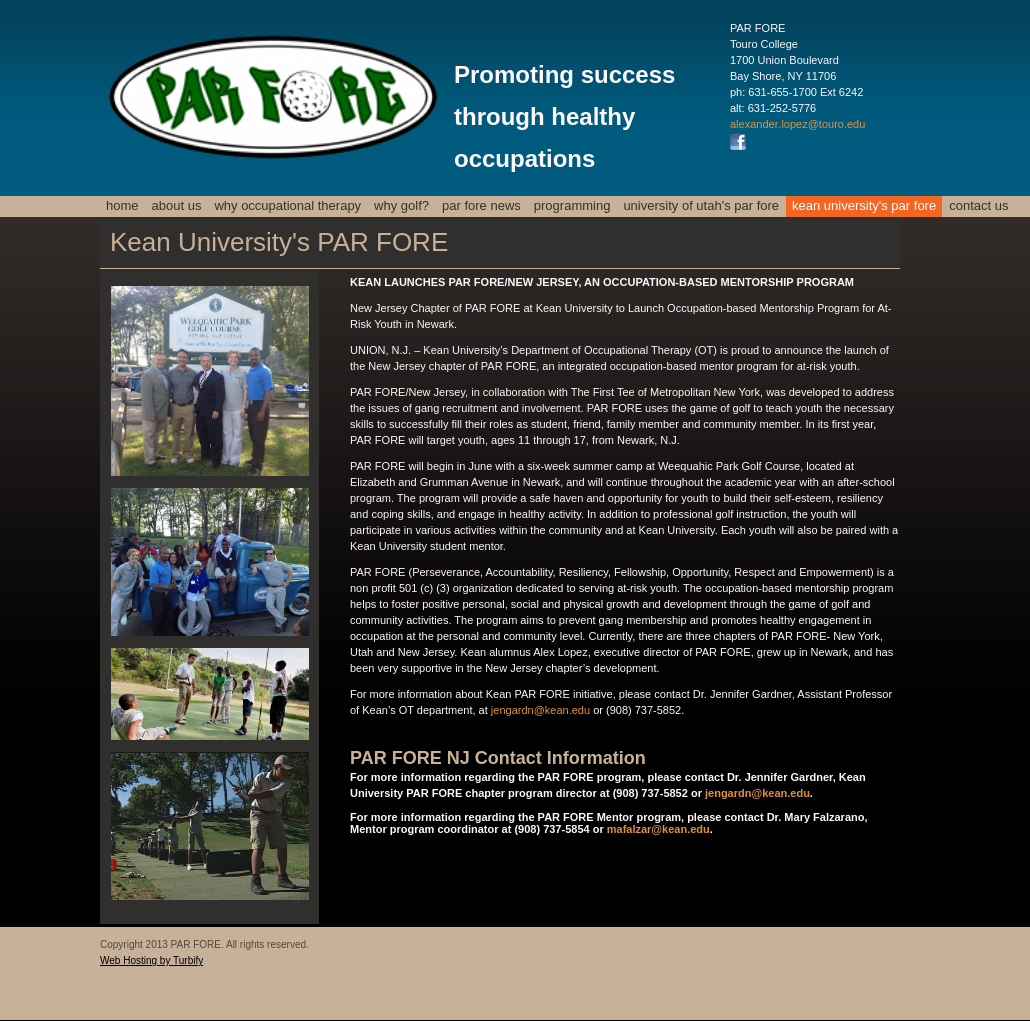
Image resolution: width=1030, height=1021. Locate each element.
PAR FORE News (481, 205)
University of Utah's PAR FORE (701, 205)
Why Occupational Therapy (287, 205)
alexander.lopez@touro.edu (797, 124)
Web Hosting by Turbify (151, 960)
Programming (572, 205)
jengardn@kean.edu (540, 710)
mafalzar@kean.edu (658, 829)
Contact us (978, 205)
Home (122, 205)
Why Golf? (401, 205)
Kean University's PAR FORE (864, 205)
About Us (177, 205)
